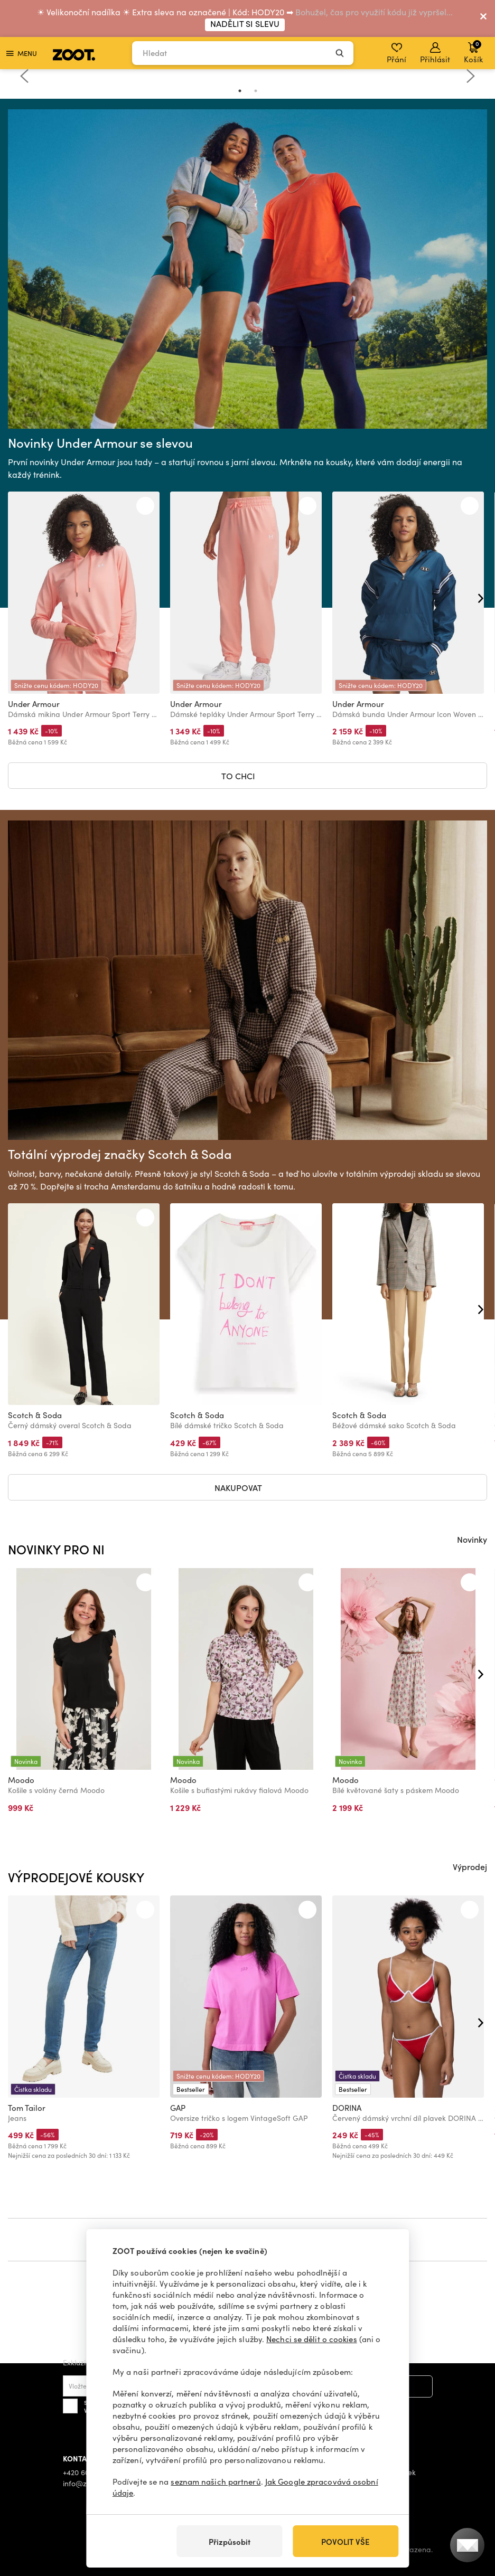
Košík (473, 51)
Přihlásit (435, 53)
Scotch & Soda (35, 1415)
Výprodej (470, 1866)
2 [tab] (255, 91)
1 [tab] (240, 91)
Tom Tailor (26, 2107)
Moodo (21, 1780)
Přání (396, 53)
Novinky (472, 1539)
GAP (177, 2107)
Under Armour (34, 704)
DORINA (346, 2107)
